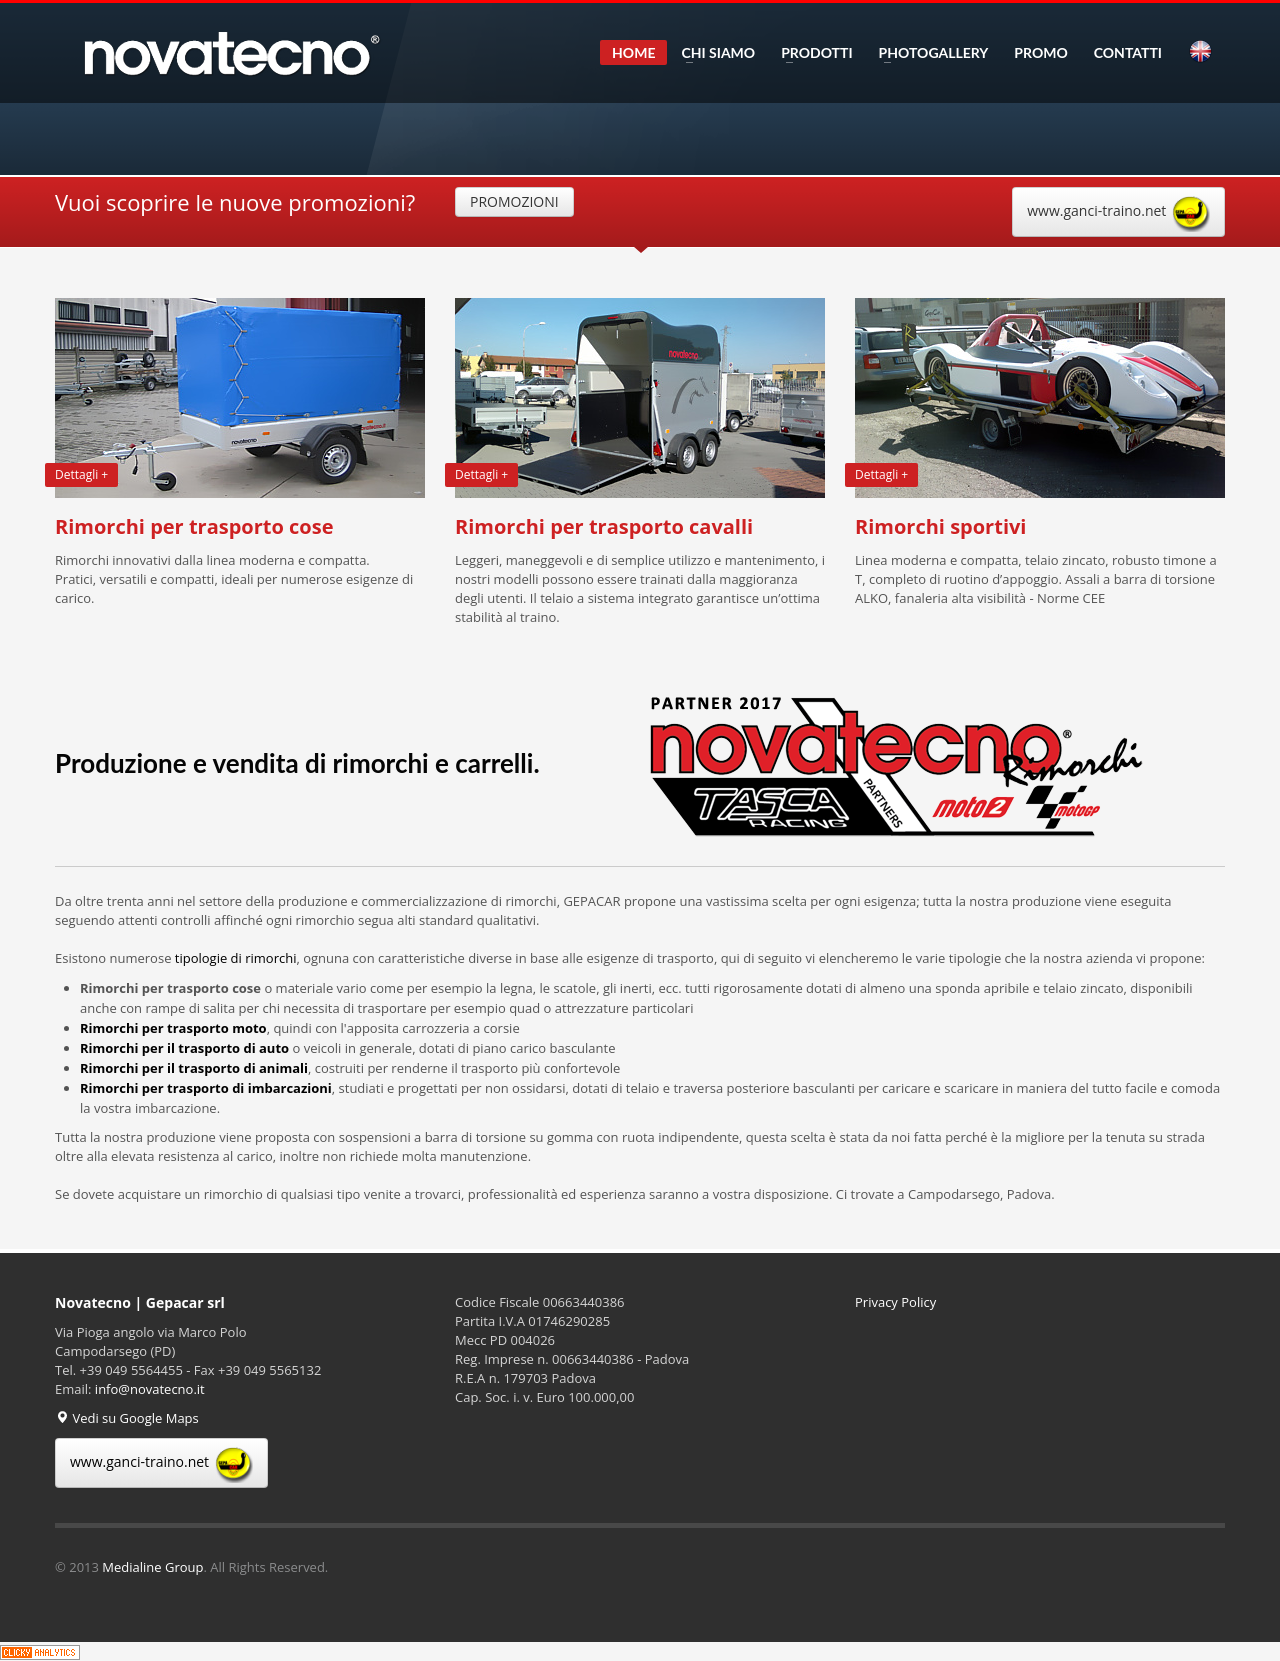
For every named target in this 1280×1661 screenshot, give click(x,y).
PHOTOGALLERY (928, 53)
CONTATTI (1128, 53)
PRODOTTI (810, 53)
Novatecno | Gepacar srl (140, 1302)
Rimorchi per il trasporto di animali (194, 1068)
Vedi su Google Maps (127, 1418)
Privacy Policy (895, 1302)
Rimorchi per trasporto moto (173, 1028)
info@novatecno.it (150, 1389)
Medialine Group (152, 1567)
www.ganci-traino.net (1118, 212)
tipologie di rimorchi (236, 958)
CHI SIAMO (712, 53)
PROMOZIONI (514, 201)
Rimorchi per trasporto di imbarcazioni (206, 1088)
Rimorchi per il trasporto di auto (184, 1048)
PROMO (1040, 53)
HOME (633, 52)
